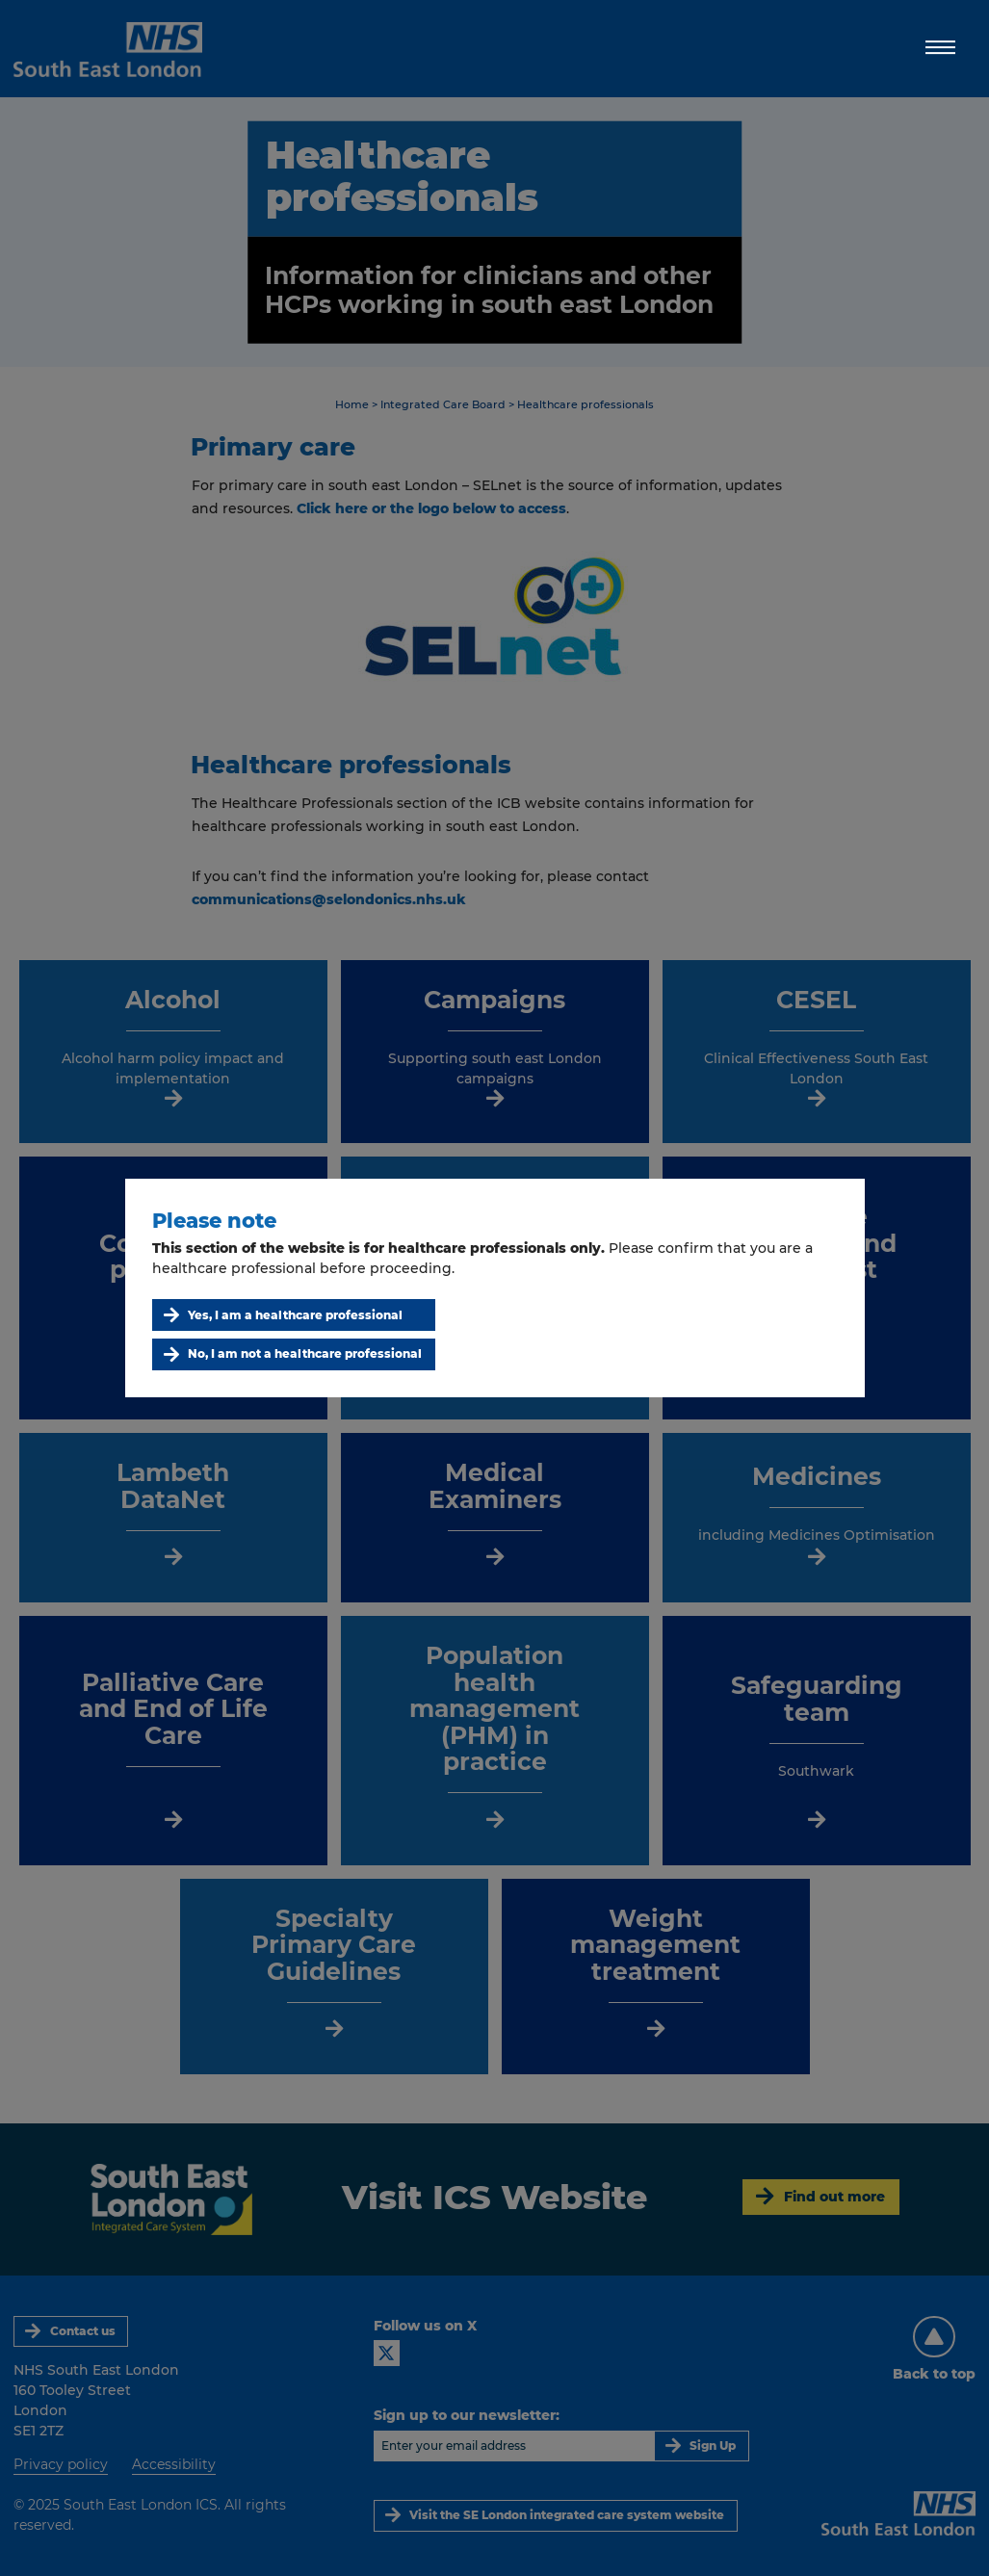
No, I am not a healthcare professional (305, 1353)
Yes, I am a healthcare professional (295, 1315)
